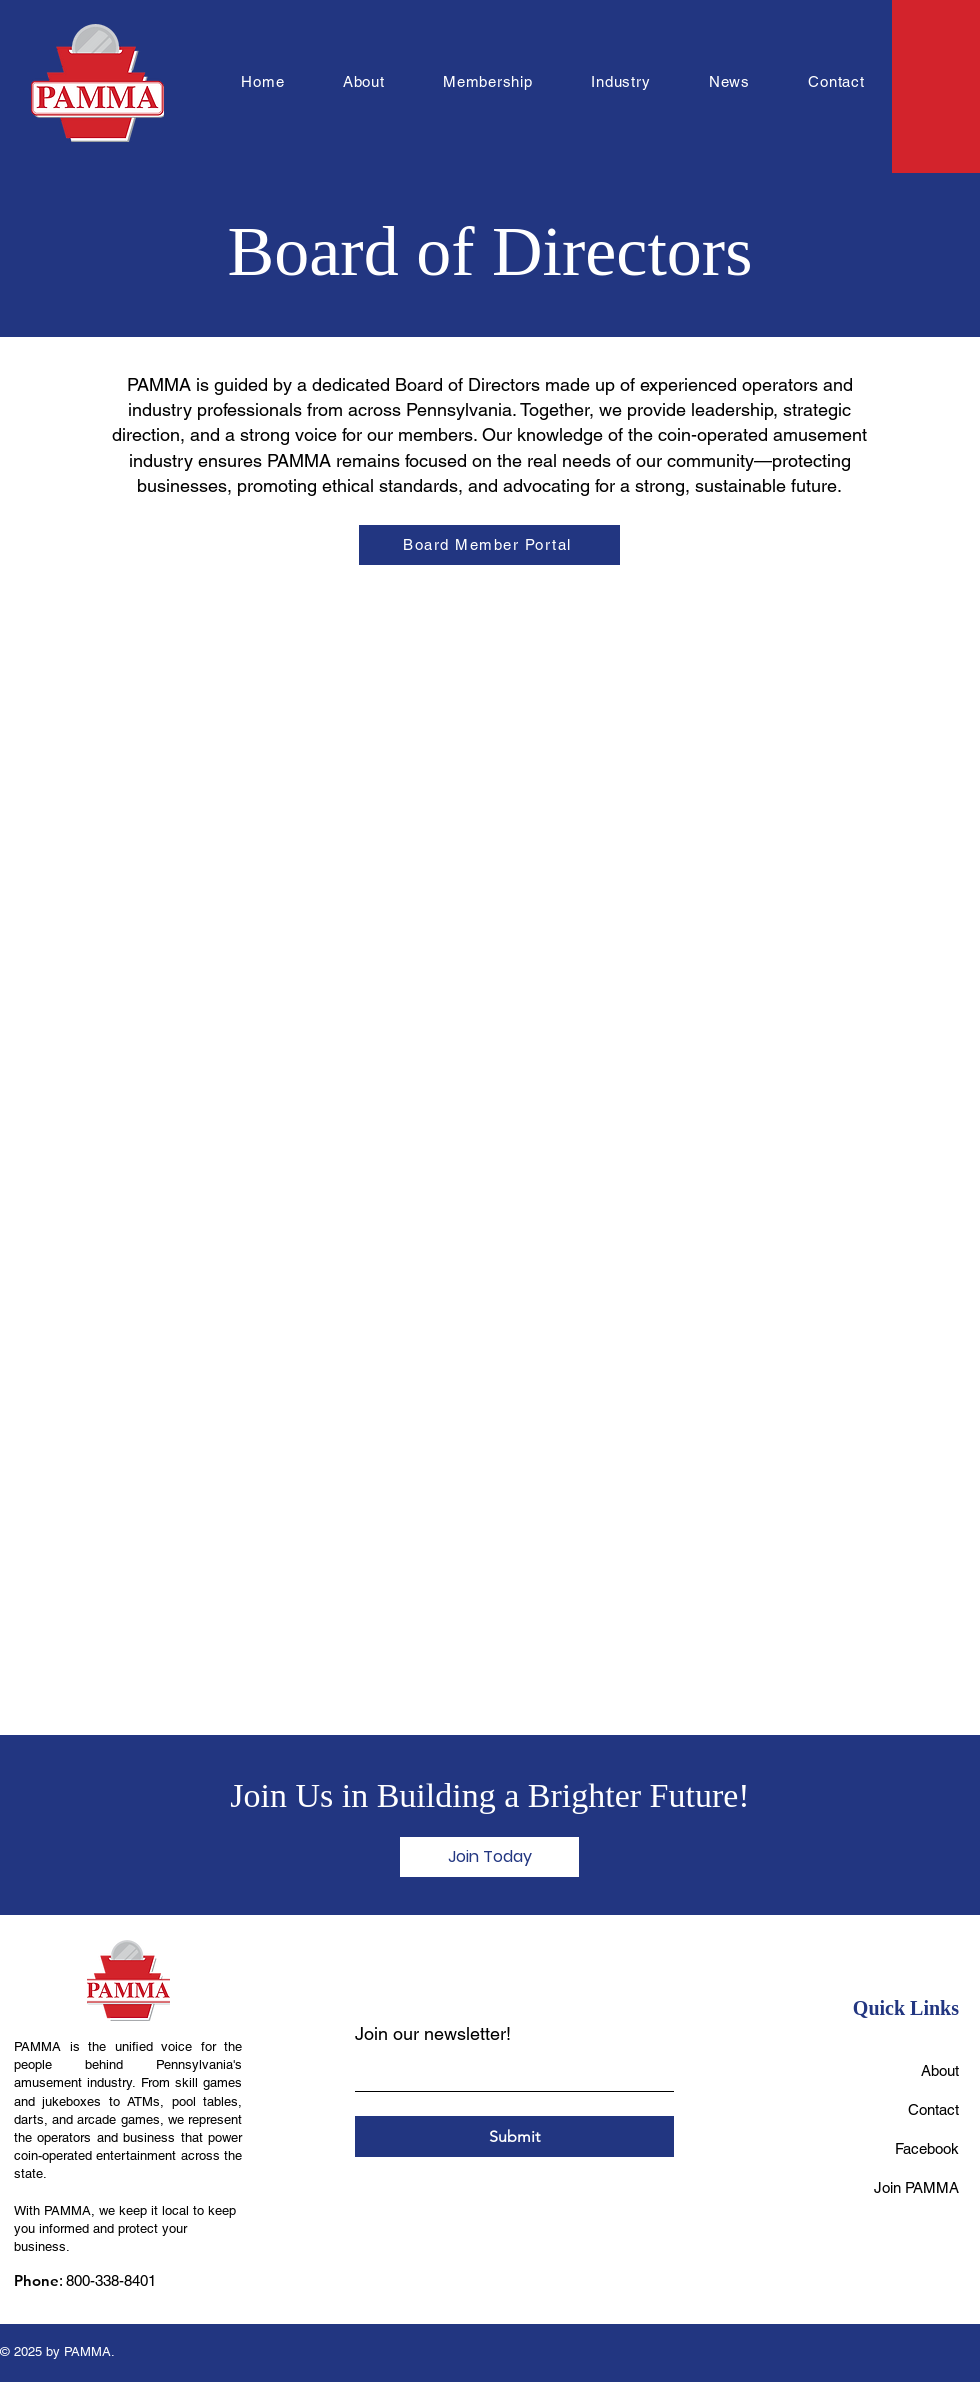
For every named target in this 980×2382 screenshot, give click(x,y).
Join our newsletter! (433, 2033)
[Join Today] (489, 1857)
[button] (364, 81)
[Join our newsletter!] (508, 2072)
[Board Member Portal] (489, 545)
